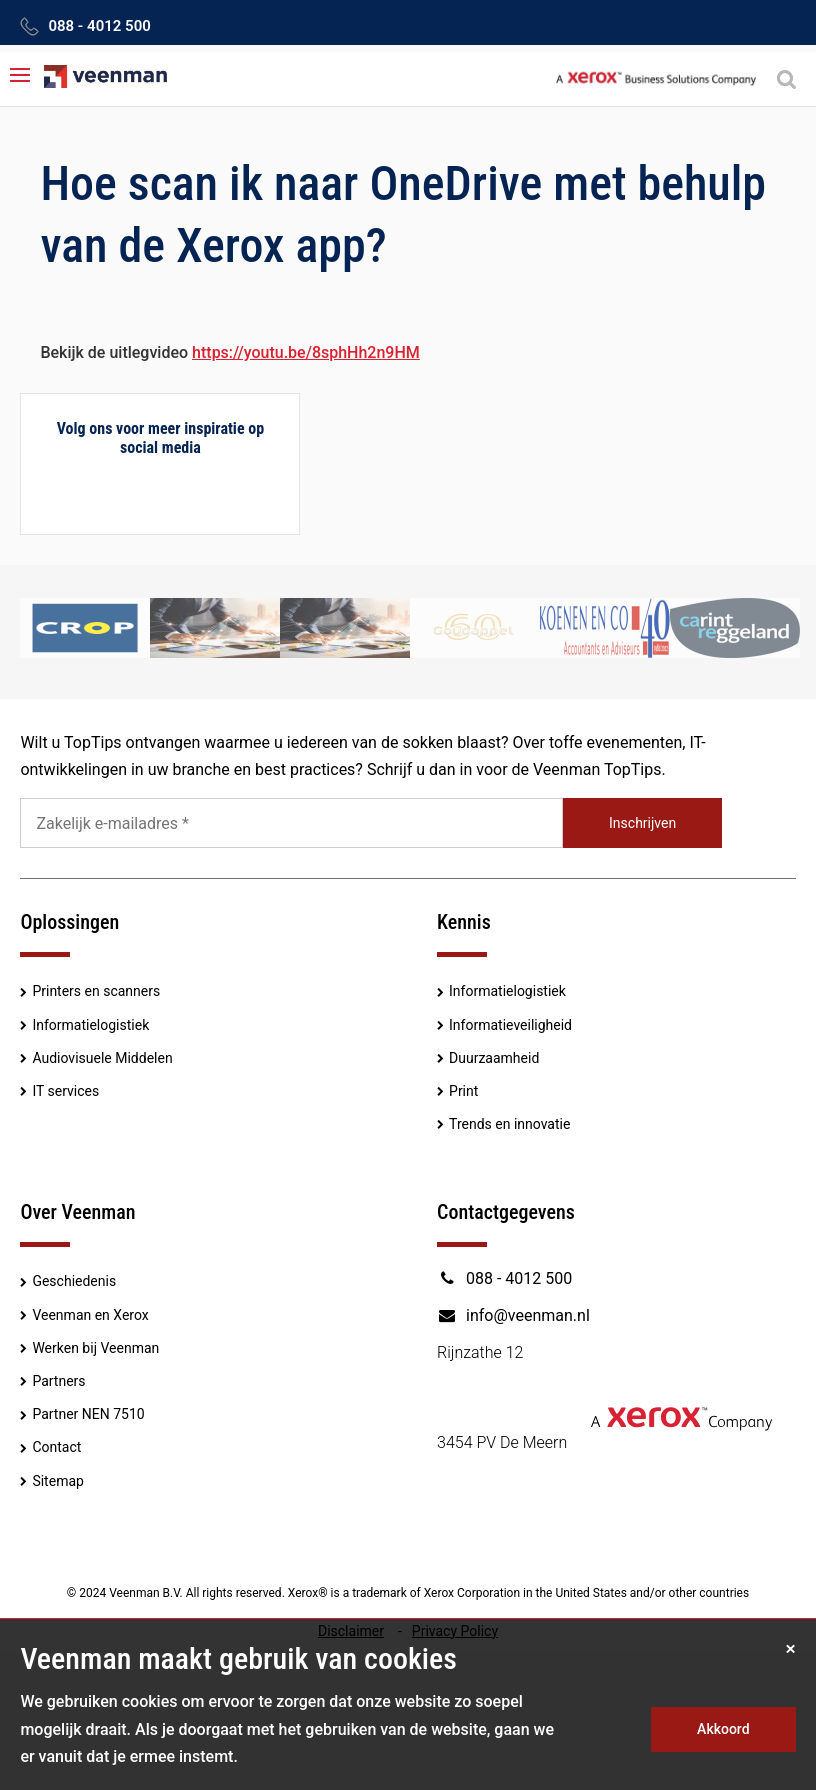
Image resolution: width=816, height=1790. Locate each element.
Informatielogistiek (90, 1025)
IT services (65, 1091)
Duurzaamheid (494, 1058)
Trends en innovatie (509, 1124)
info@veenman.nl (513, 1315)
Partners (58, 1381)
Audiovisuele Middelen (102, 1058)
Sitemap (57, 1481)
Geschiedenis (74, 1281)
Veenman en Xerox (90, 1315)
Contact (56, 1447)
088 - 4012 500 (99, 26)
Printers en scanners (96, 991)
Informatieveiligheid (510, 1025)
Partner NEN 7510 (88, 1414)
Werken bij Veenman (95, 1348)
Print (463, 1091)
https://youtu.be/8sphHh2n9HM (306, 352)
